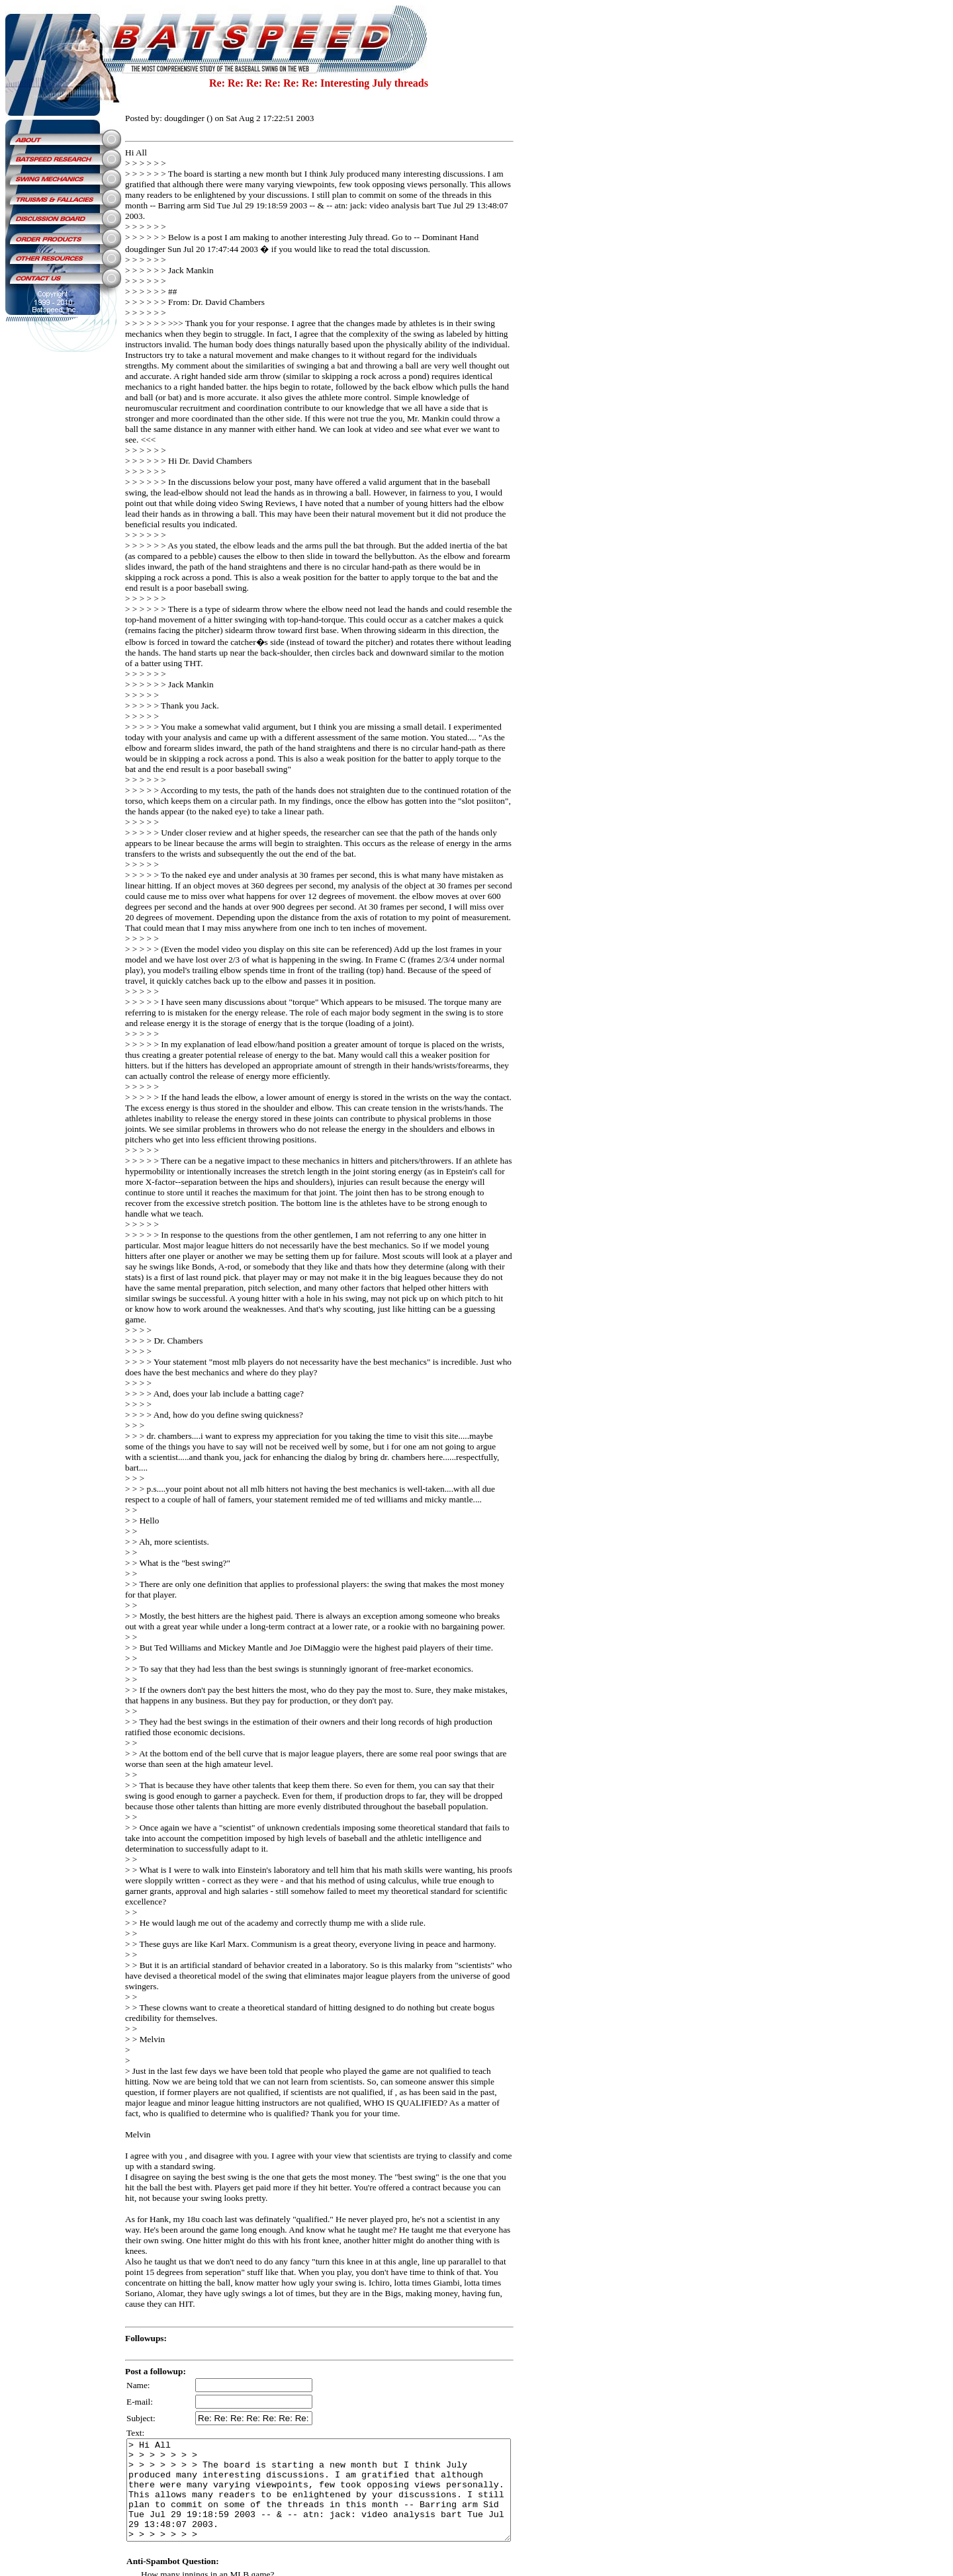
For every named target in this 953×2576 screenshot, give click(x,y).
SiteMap (341, 2534)
